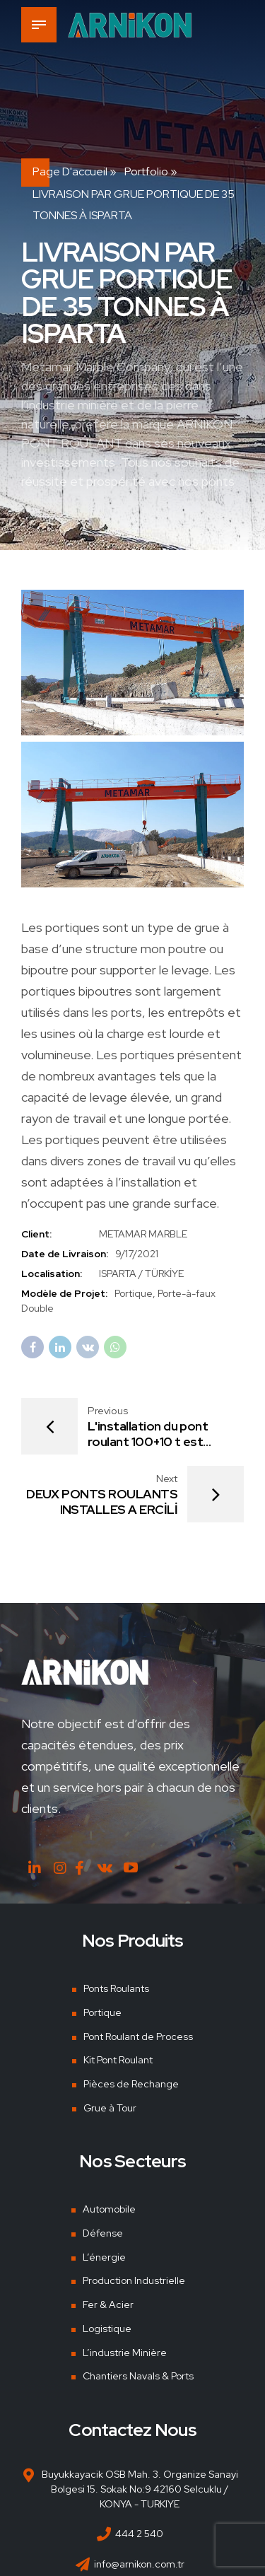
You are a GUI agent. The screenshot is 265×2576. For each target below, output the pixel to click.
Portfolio (146, 171)
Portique (102, 2012)
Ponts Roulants (116, 1988)
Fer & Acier (108, 2304)
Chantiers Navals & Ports (138, 2376)
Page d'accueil (70, 171)
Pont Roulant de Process (138, 2036)
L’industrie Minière (125, 2352)
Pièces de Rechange (131, 2083)
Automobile (109, 2209)
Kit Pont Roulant (118, 2059)
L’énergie (104, 2257)
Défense (103, 2233)
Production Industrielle (134, 2281)
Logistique (107, 2328)
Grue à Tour (110, 2108)
